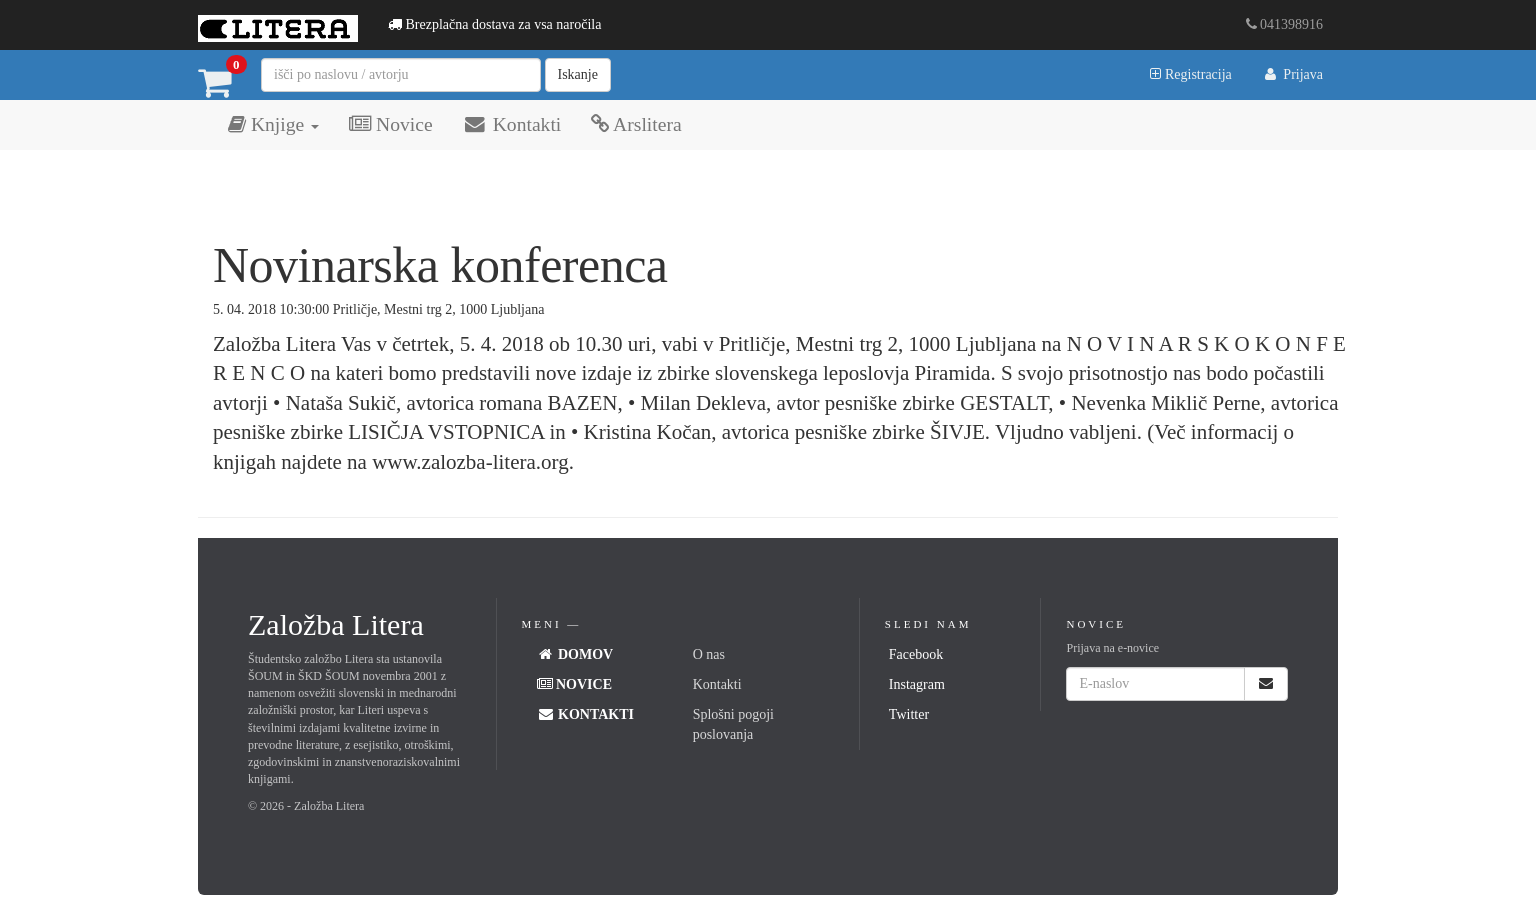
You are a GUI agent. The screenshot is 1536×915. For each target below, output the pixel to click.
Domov (575, 654)
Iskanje (578, 74)
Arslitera (636, 124)
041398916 (1285, 24)
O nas (709, 654)
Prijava (1292, 74)
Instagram (917, 684)
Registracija (1190, 74)
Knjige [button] (273, 124)
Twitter (909, 714)
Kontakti (512, 124)
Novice (390, 124)
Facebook (916, 654)
